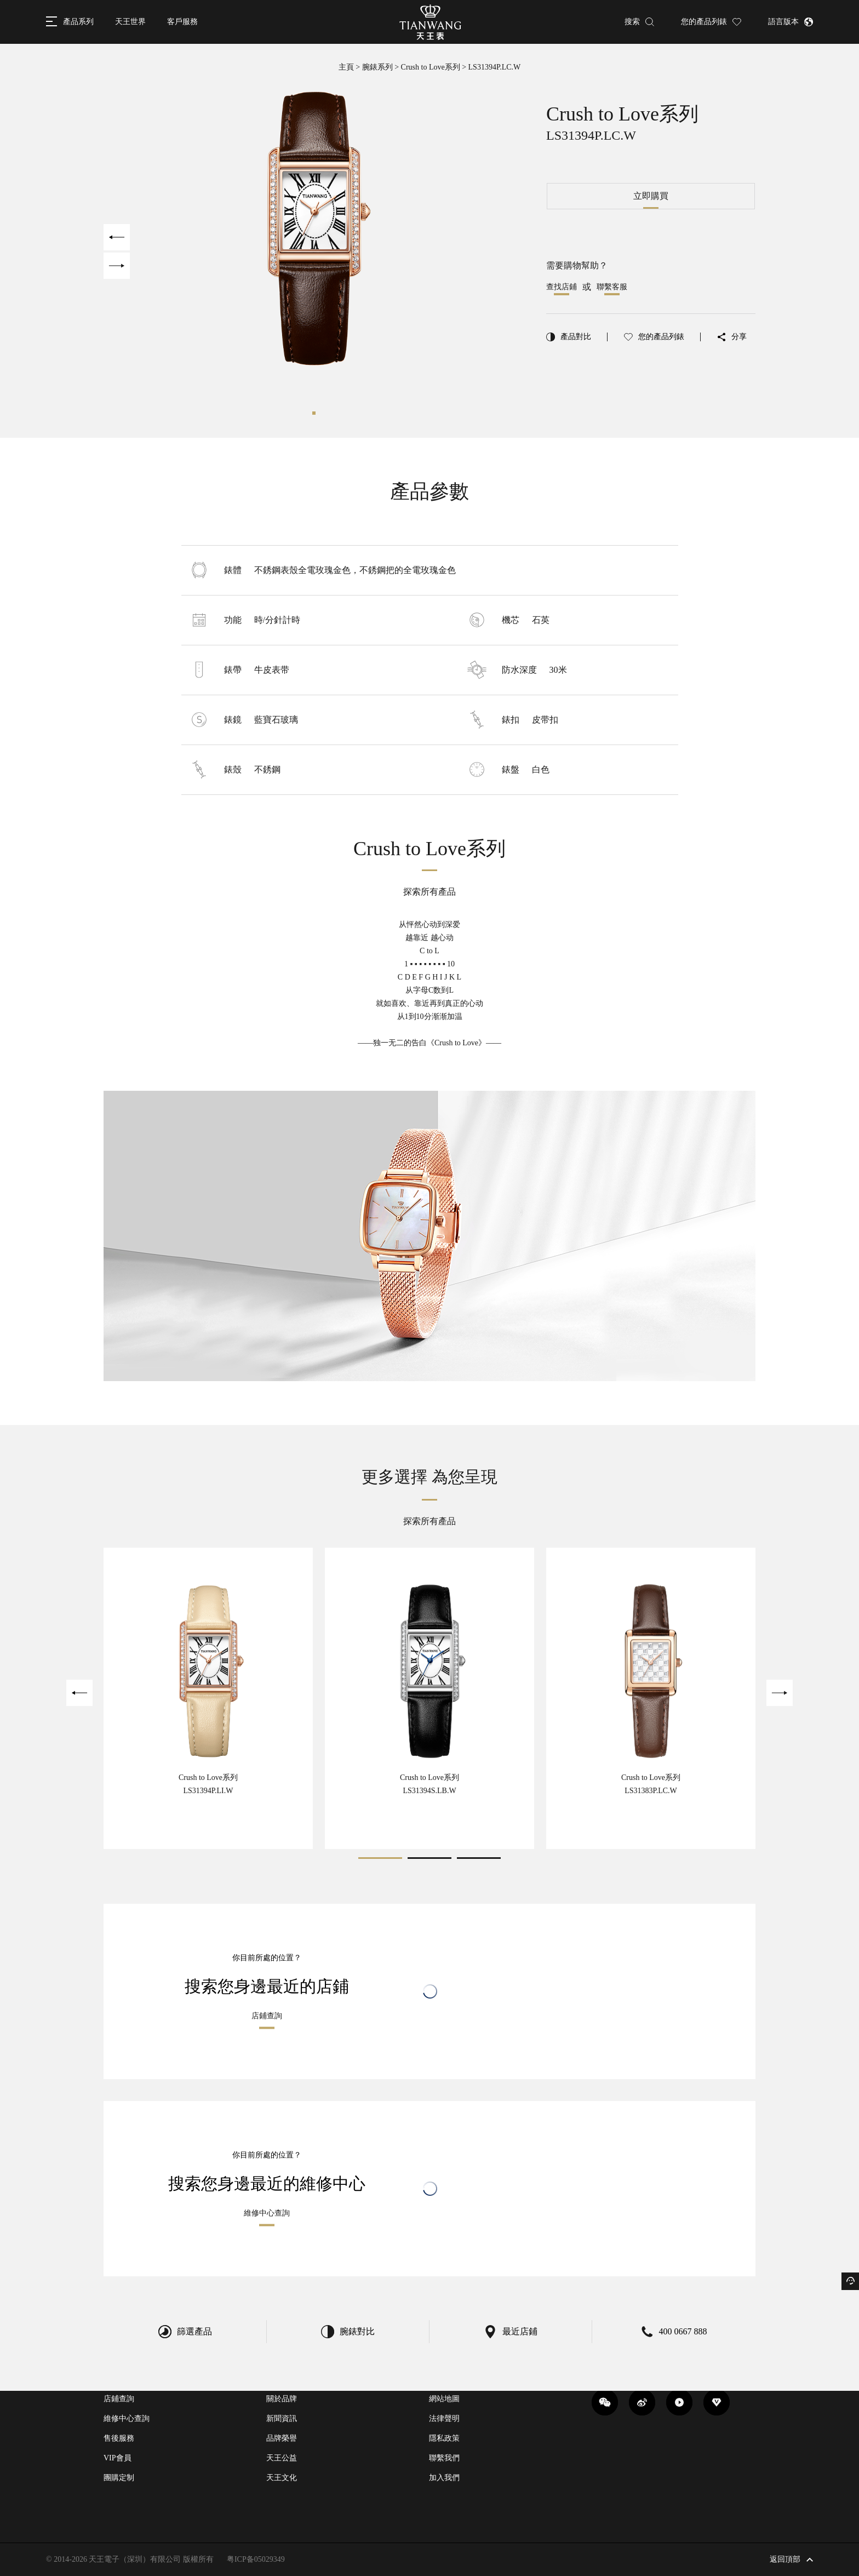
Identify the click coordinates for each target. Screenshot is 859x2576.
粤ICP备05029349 (256, 2559)
